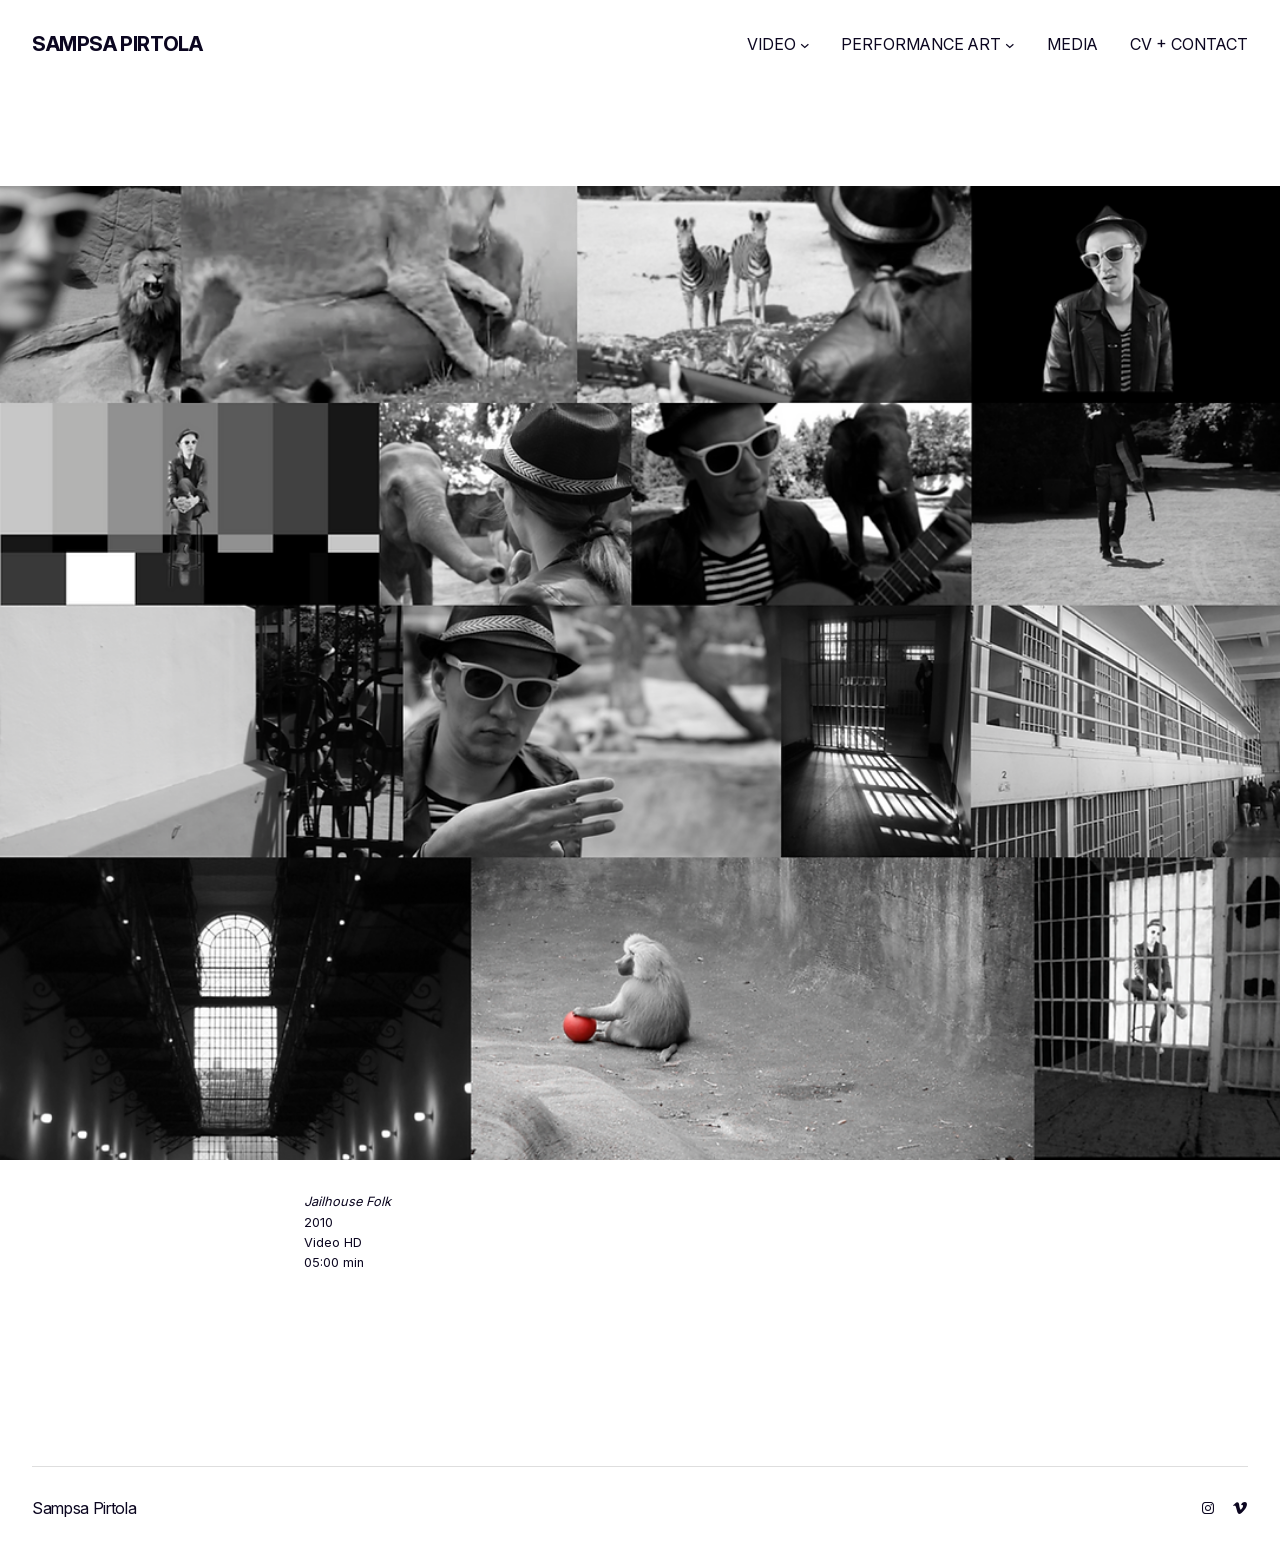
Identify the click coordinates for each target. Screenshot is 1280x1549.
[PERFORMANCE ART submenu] (1010, 45)
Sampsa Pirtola (117, 44)
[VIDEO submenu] (805, 45)
